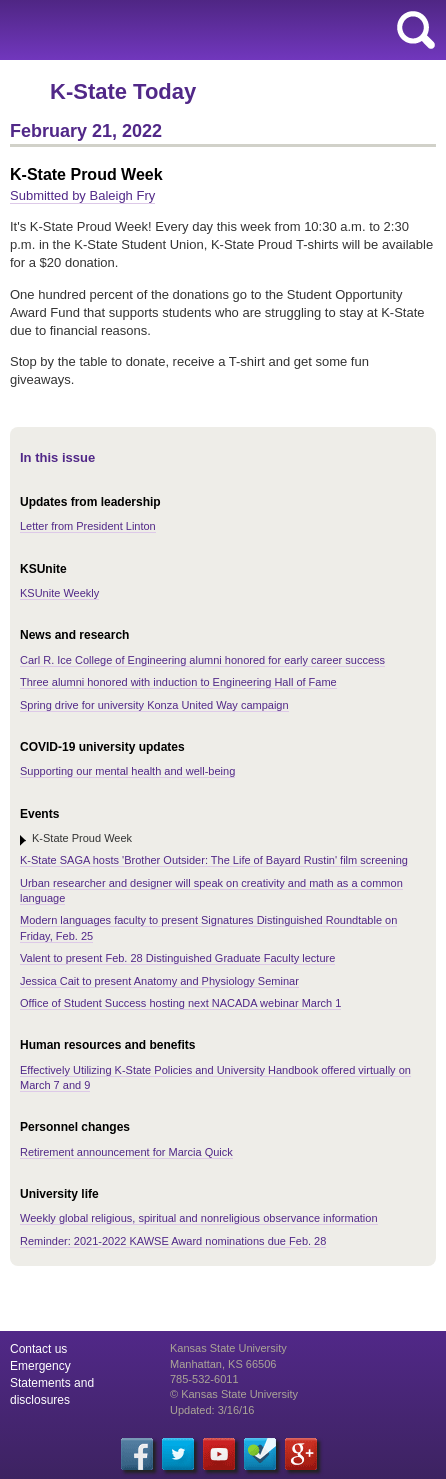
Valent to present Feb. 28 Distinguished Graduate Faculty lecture (177, 958)
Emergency (40, 1366)
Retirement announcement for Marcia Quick (126, 1152)
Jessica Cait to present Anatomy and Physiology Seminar (159, 981)
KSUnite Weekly (59, 593)
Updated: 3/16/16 (212, 1410)
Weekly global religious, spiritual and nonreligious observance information (199, 1218)
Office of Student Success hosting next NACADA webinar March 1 (180, 1003)
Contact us (38, 1349)
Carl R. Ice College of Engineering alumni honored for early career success (202, 660)
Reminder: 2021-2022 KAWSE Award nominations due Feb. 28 (173, 1241)
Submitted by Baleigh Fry (82, 195)
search (416, 30)
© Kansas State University (234, 1394)
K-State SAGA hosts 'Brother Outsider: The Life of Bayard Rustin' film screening (214, 860)
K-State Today (123, 91)
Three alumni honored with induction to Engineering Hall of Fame (178, 682)
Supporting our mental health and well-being (127, 771)
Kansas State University (182, 30)
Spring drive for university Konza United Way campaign (154, 705)
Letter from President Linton (88, 526)
